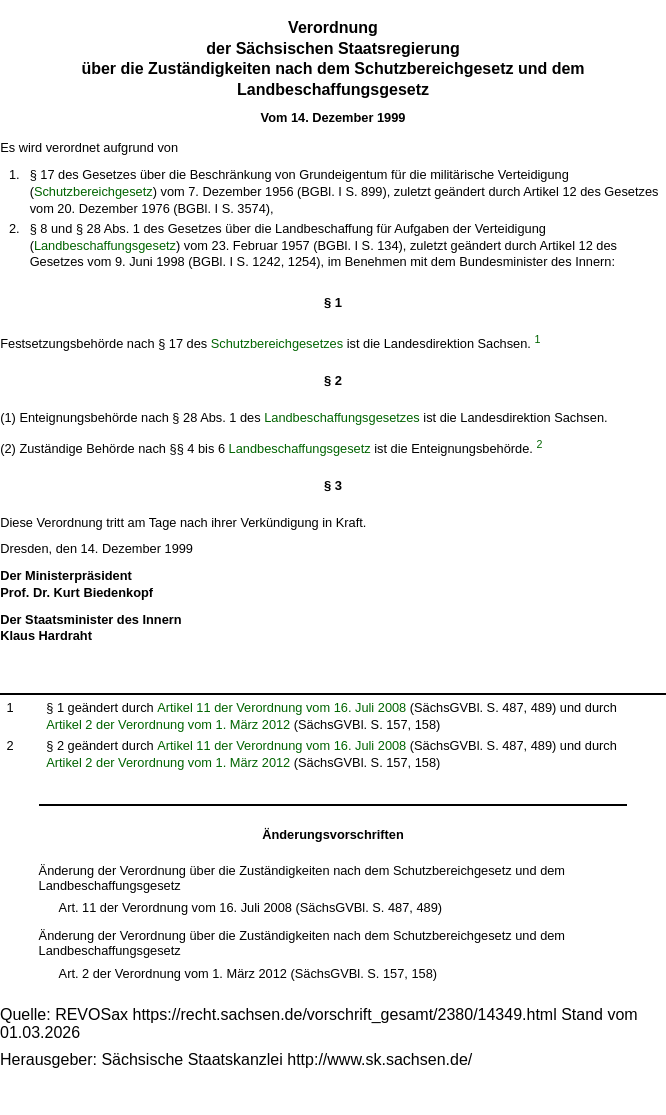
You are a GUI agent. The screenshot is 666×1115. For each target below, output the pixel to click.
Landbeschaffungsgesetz (105, 245)
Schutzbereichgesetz (93, 191)
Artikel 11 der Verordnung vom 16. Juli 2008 (281, 707)
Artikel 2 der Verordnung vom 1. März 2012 (168, 724)
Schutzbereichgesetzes (277, 343)
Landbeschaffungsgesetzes (342, 417)
